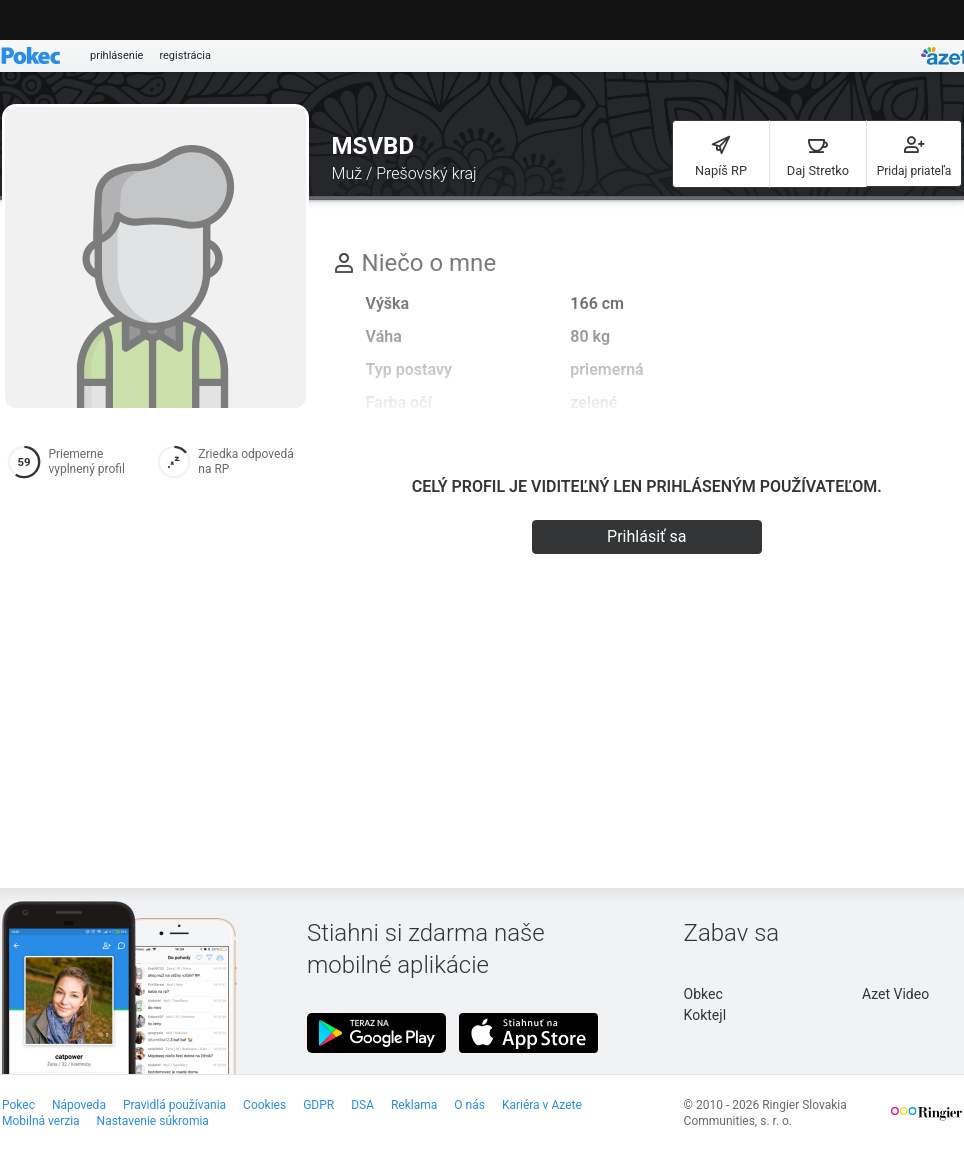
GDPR (318, 1105)
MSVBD (373, 146)
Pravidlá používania (174, 1105)
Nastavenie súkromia (153, 1121)
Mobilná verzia (41, 1121)
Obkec (703, 994)
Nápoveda (79, 1105)
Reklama (414, 1105)
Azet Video (895, 994)
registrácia (185, 55)
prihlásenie (116, 55)
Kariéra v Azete (542, 1105)
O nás (469, 1105)
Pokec (18, 1105)
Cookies (264, 1105)
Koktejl (705, 1015)
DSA (362, 1105)
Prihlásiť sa (646, 536)
